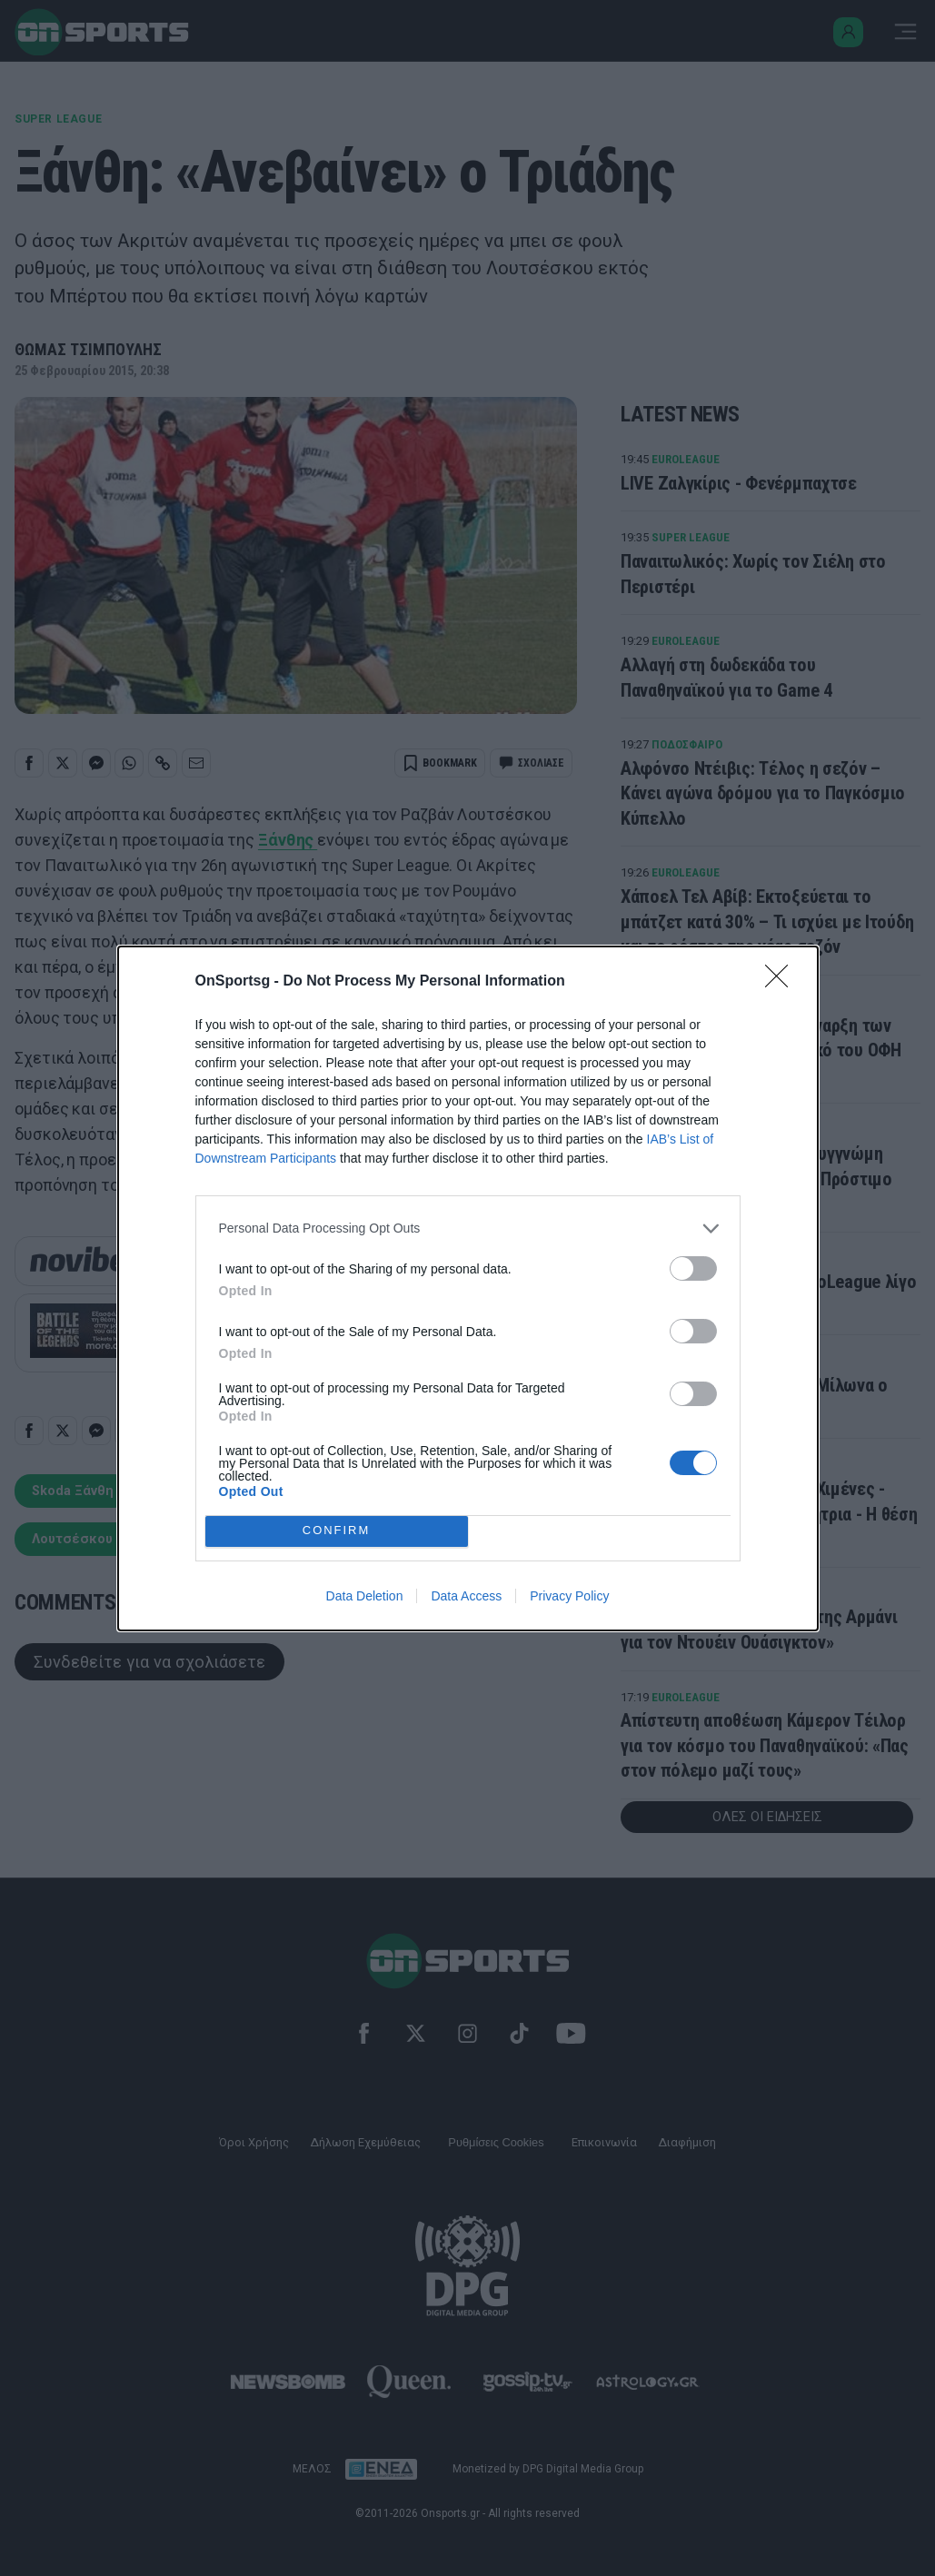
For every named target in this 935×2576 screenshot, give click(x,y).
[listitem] (468, 1228)
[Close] (782, 982)
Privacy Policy (569, 1596)
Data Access (466, 1596)
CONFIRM (337, 1531)
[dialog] (468, 1288)
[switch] (693, 1268)
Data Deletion (364, 1596)
